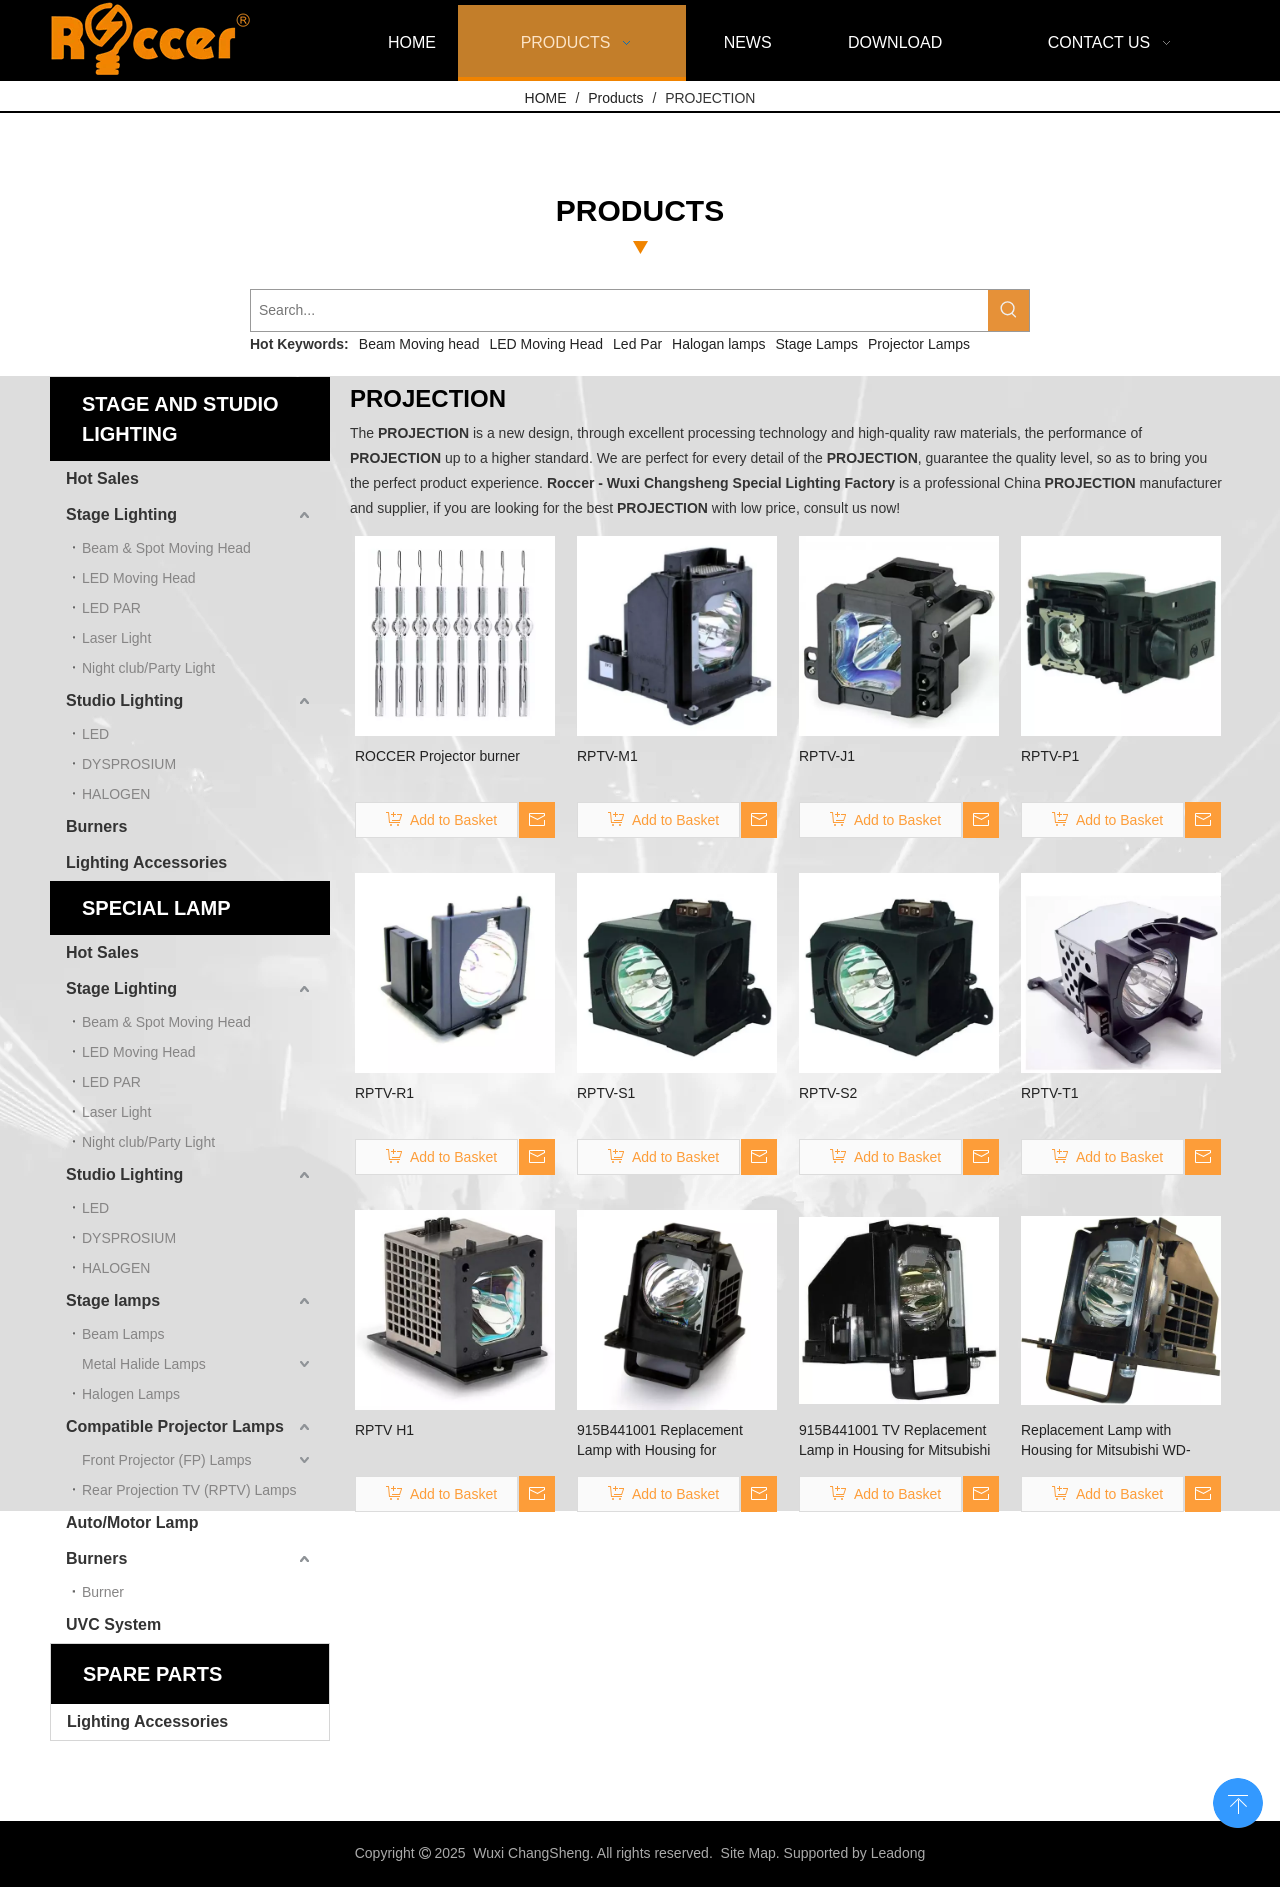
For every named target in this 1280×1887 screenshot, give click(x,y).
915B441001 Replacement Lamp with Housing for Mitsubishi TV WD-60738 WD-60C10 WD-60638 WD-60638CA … (670, 1441)
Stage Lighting (121, 514)
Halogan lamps (718, 344)
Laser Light (116, 638)
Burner (103, 1592)
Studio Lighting (124, 700)
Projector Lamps (919, 344)
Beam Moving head (419, 344)
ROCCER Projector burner (437, 756)
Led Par (637, 344)
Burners (96, 826)
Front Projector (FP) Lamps (167, 1460)
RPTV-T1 (1050, 1093)
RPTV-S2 (828, 1093)
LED (95, 734)
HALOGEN (116, 794)
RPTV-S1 (606, 1093)
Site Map (748, 1853)
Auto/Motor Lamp (132, 1522)
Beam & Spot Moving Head (166, 548)
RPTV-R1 (384, 1093)
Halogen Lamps (131, 1394)
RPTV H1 (384, 1430)
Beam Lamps (123, 1334)
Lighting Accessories (146, 862)
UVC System (113, 1624)
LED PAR (111, 608)
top (1238, 1801)
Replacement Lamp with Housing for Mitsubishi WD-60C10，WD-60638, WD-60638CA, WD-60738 (1106, 1441)
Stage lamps (113, 1300)
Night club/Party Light (148, 668)
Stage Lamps (817, 344)
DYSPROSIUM (129, 764)
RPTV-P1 (1050, 756)
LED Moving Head (546, 344)
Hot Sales (102, 478)
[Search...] (619, 310)
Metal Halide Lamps (144, 1364)
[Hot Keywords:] (1008, 310)
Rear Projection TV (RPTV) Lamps (189, 1490)
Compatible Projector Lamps (175, 1426)
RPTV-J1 (827, 756)
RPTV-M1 (607, 756)
